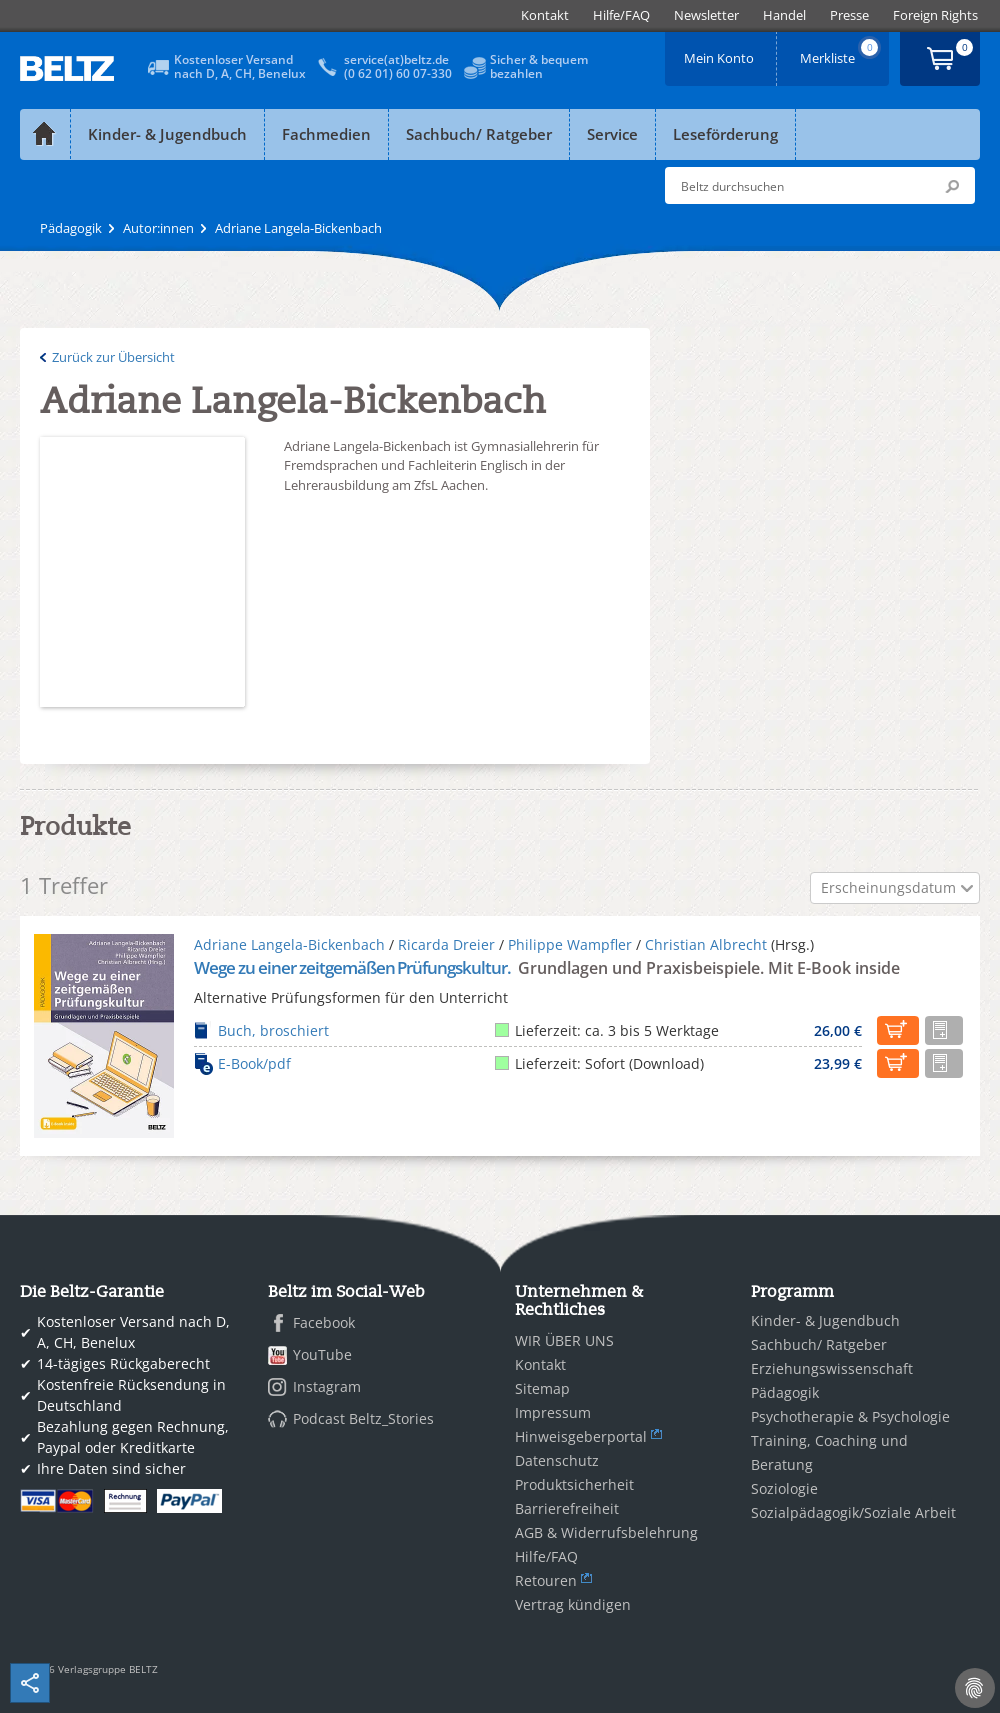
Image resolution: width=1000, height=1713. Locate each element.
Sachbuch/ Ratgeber (479, 134)
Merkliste (841, 51)
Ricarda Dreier (446, 944)
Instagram (327, 1386)
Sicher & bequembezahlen (539, 66)
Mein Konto (721, 51)
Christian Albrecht (706, 944)
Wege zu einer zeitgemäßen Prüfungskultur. (354, 967)
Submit (952, 186)
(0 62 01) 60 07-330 (398, 73)
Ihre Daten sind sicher (111, 1468)
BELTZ (68, 68)
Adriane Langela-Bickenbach (289, 944)
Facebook (324, 1322)
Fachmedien (326, 134)
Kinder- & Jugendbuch (167, 134)
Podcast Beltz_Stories (363, 1418)
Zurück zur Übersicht (113, 357)
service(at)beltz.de (396, 59)
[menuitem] (545, 15)
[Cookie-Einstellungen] (975, 1688)
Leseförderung (725, 134)
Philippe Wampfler (570, 944)
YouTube (322, 1354)
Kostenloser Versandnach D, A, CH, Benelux (240, 66)
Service (612, 134)
